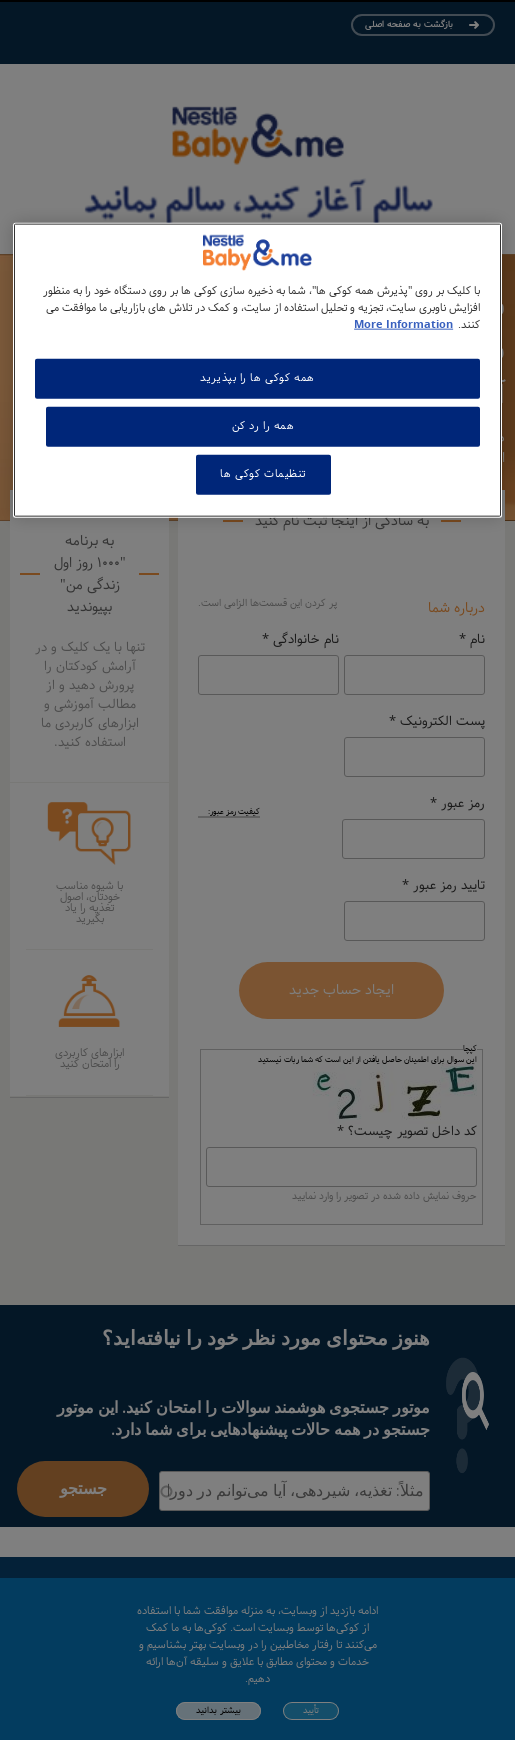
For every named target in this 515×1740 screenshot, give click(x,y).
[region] (257, 370)
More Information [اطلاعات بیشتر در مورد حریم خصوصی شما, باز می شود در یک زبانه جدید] (403, 325)
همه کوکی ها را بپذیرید (257, 378)
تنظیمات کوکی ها (263, 474)
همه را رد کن (263, 426)
